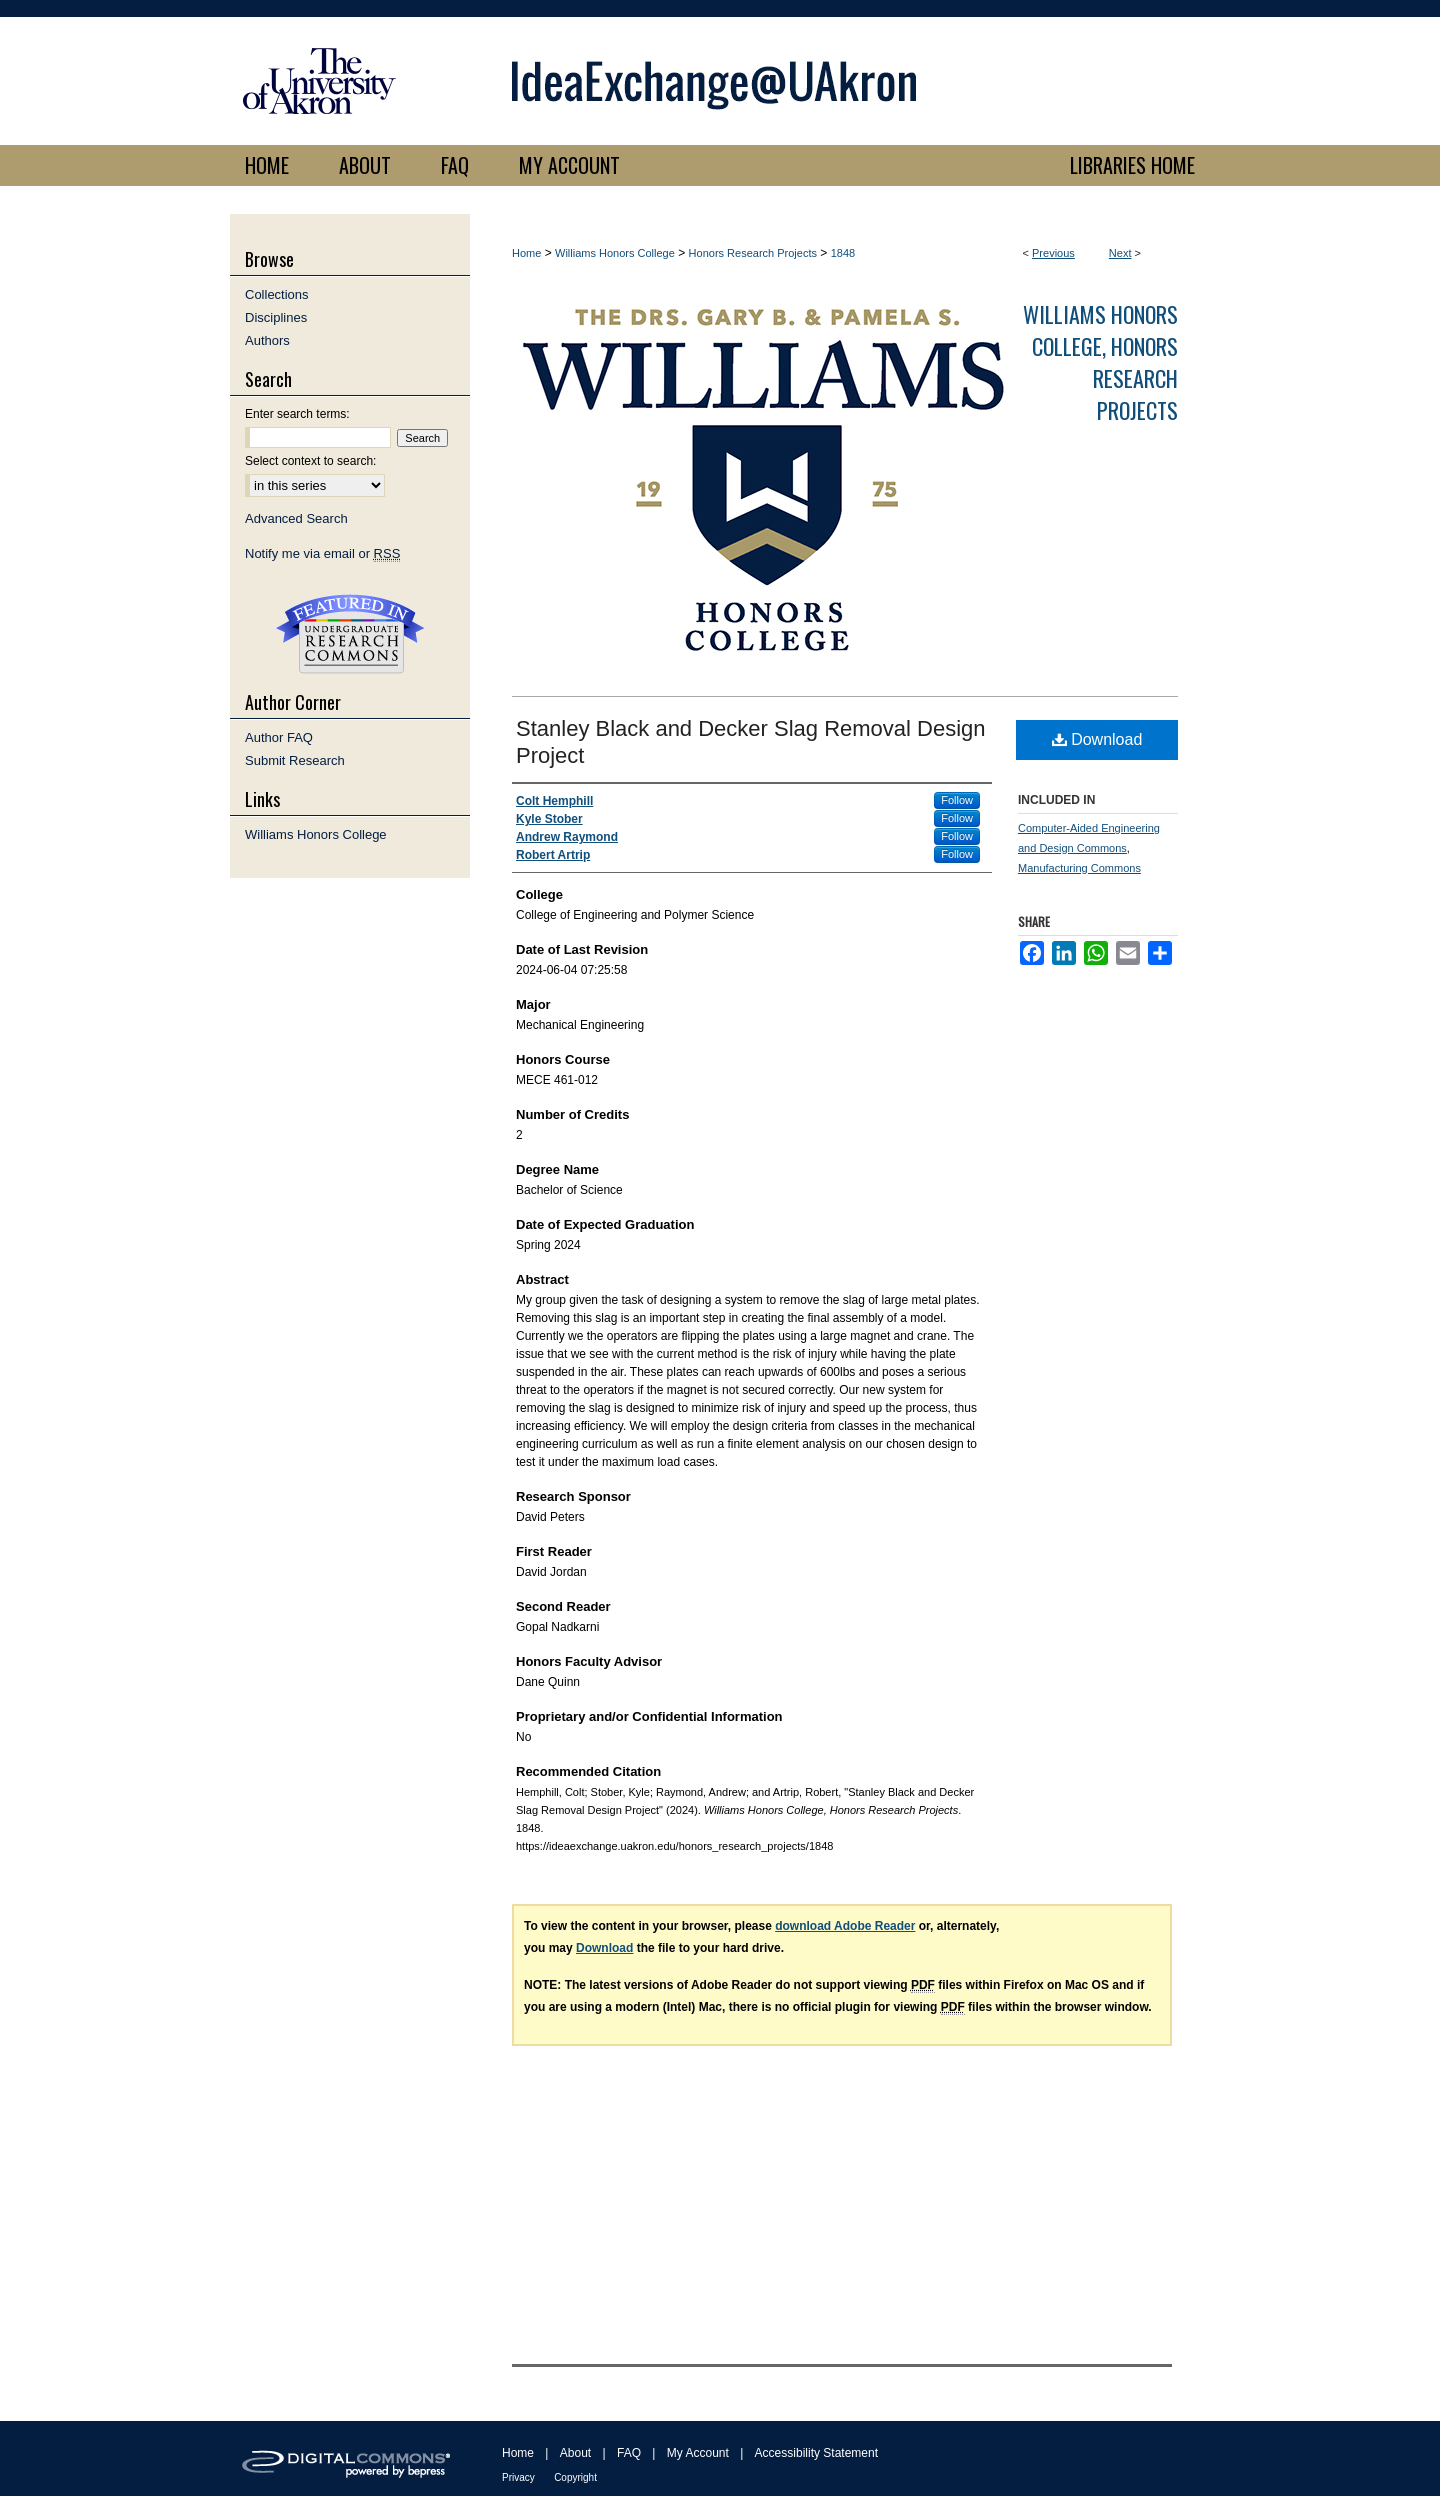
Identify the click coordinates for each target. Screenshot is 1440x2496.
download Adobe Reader (845, 1926)
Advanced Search (296, 518)
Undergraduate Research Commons (350, 634)
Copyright (575, 2477)
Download (1097, 739)
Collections (277, 294)
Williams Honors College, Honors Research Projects (1100, 362)
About (575, 2453)
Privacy (518, 2477)
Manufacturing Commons (1079, 868)
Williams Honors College (615, 253)
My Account (698, 2453)
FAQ (629, 2453)
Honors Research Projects (753, 253)
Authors (267, 340)
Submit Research (295, 760)
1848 (843, 253)
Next (1120, 253)
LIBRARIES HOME (1132, 165)
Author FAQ (279, 737)
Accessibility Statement (816, 2453)
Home (526, 253)
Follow (957, 800)
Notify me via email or (322, 553)
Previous (1053, 253)
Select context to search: (310, 461)
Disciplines (276, 317)
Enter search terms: (297, 414)
